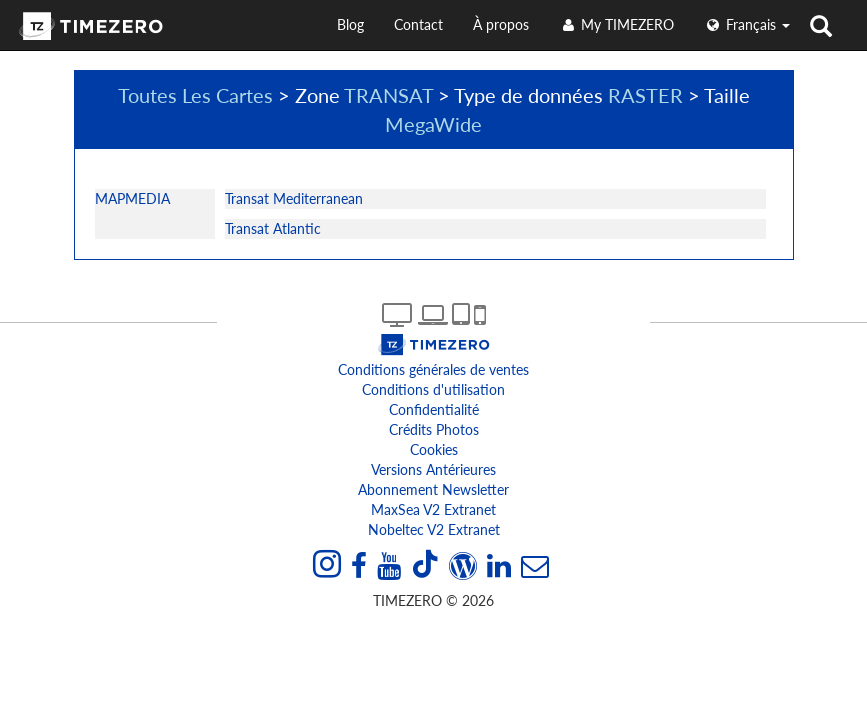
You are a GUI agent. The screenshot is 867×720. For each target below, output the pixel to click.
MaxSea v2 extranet (433, 509)
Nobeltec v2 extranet (434, 529)
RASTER (645, 95)
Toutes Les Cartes (195, 95)
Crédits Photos (434, 429)
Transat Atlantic (273, 228)
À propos (501, 24)
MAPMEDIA (132, 198)
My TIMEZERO (616, 24)
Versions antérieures (433, 469)
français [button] (747, 24)
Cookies (434, 449)
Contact (418, 24)
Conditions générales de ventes (433, 369)
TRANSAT (388, 95)
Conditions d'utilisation (433, 389)
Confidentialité (434, 409)
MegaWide (433, 124)
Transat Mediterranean (294, 198)
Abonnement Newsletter (433, 489)
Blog (350, 24)
